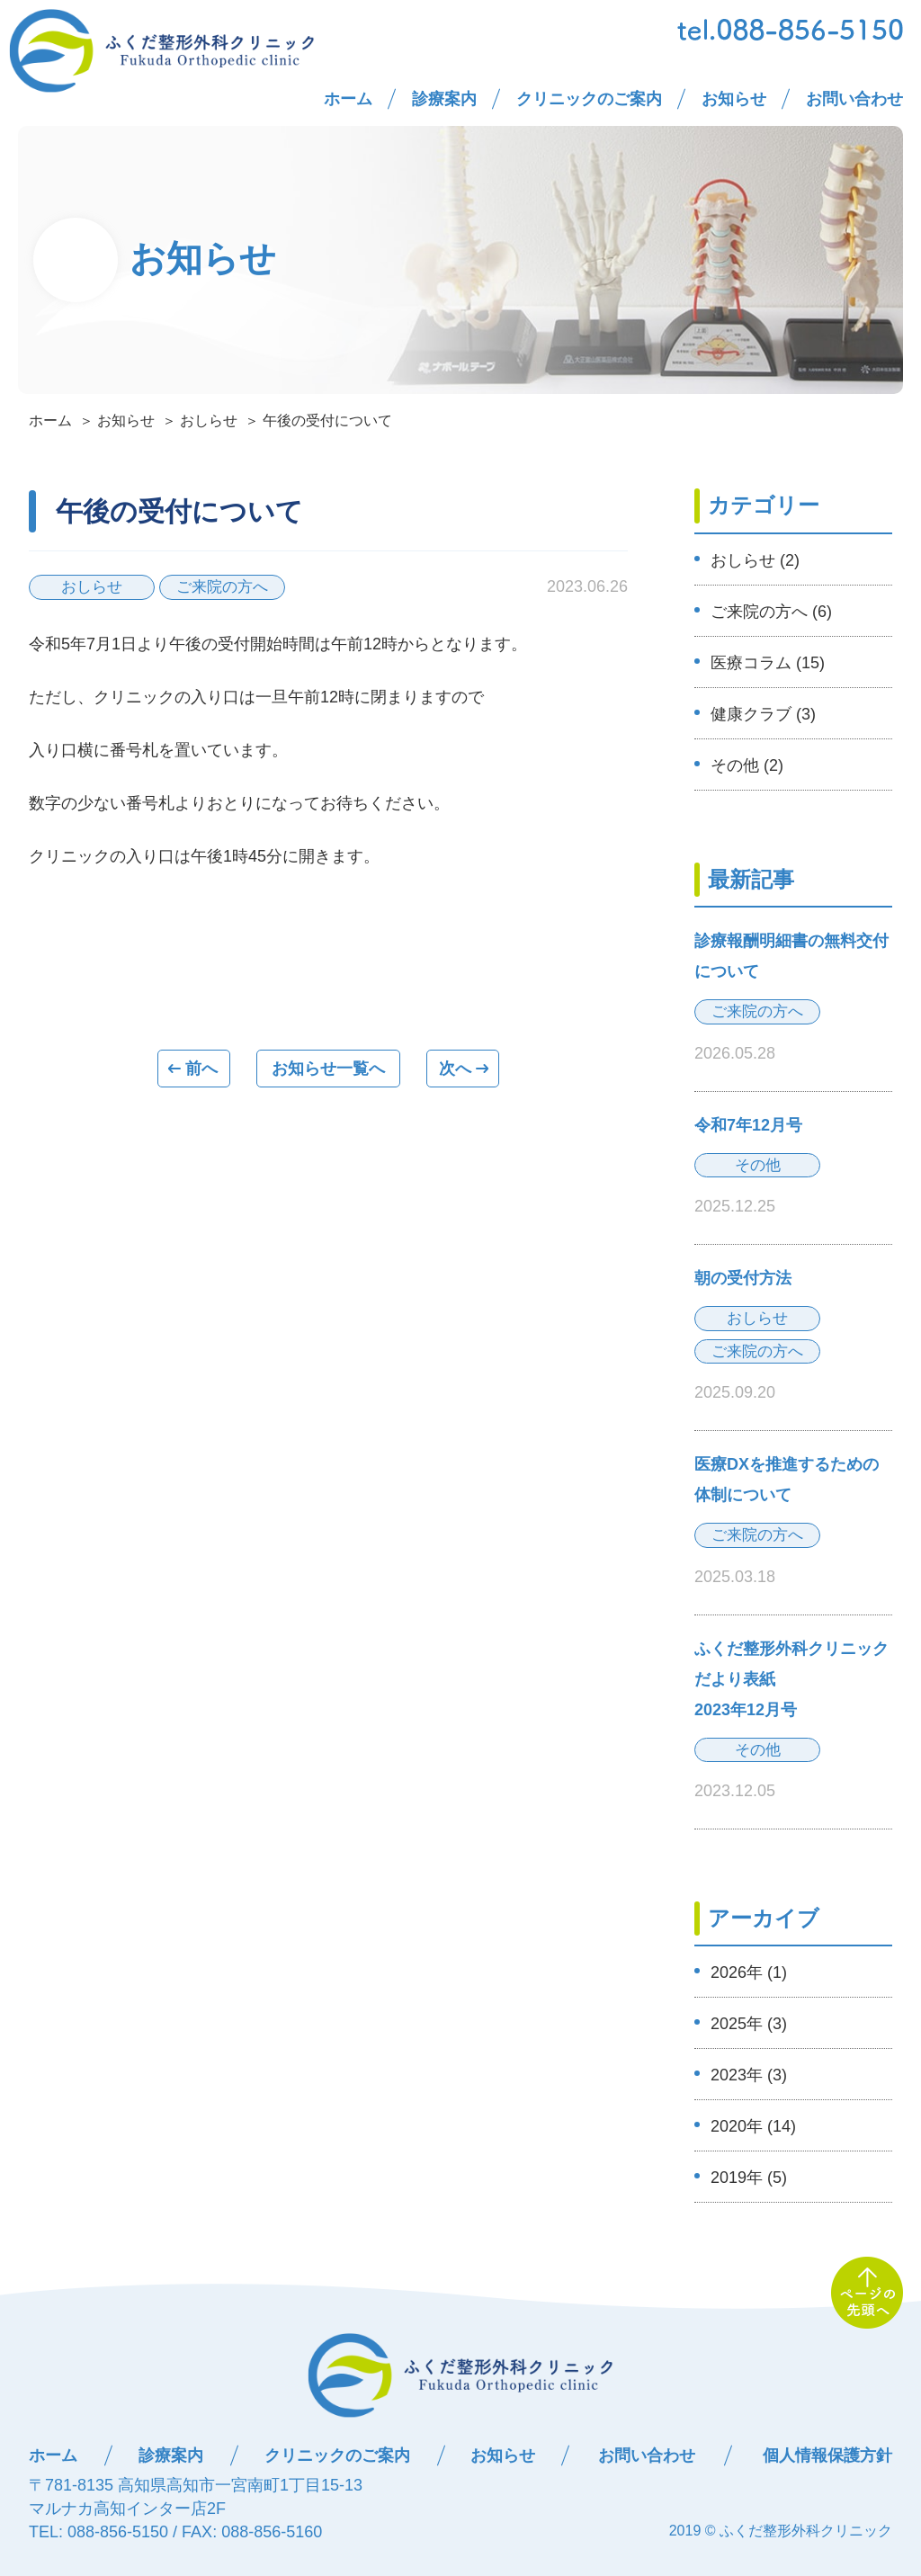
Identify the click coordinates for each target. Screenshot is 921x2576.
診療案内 (444, 99)
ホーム (348, 99)
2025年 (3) (749, 2024)
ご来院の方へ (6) (771, 612)
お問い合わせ (854, 99)
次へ (463, 1069)
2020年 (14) (753, 2126)
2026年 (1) (749, 1972)
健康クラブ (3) (763, 714)
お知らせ (734, 99)
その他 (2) (747, 765)
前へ (193, 1069)
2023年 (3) (749, 2075)
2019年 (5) (749, 2178)
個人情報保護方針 (827, 2455)
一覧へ (328, 1069)
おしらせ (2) (755, 560)
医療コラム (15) (768, 663)
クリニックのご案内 (589, 99)
